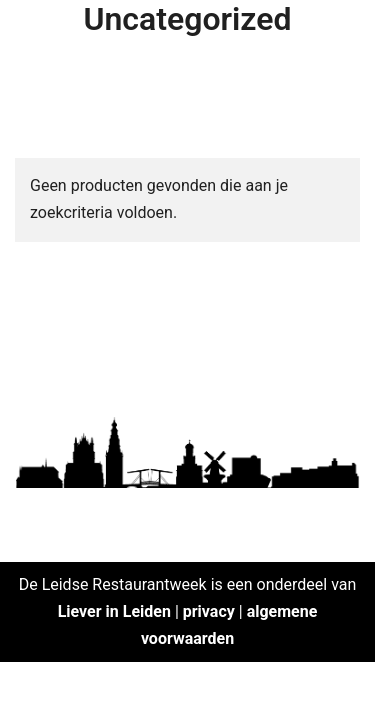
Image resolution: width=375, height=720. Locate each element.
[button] (42, 64)
